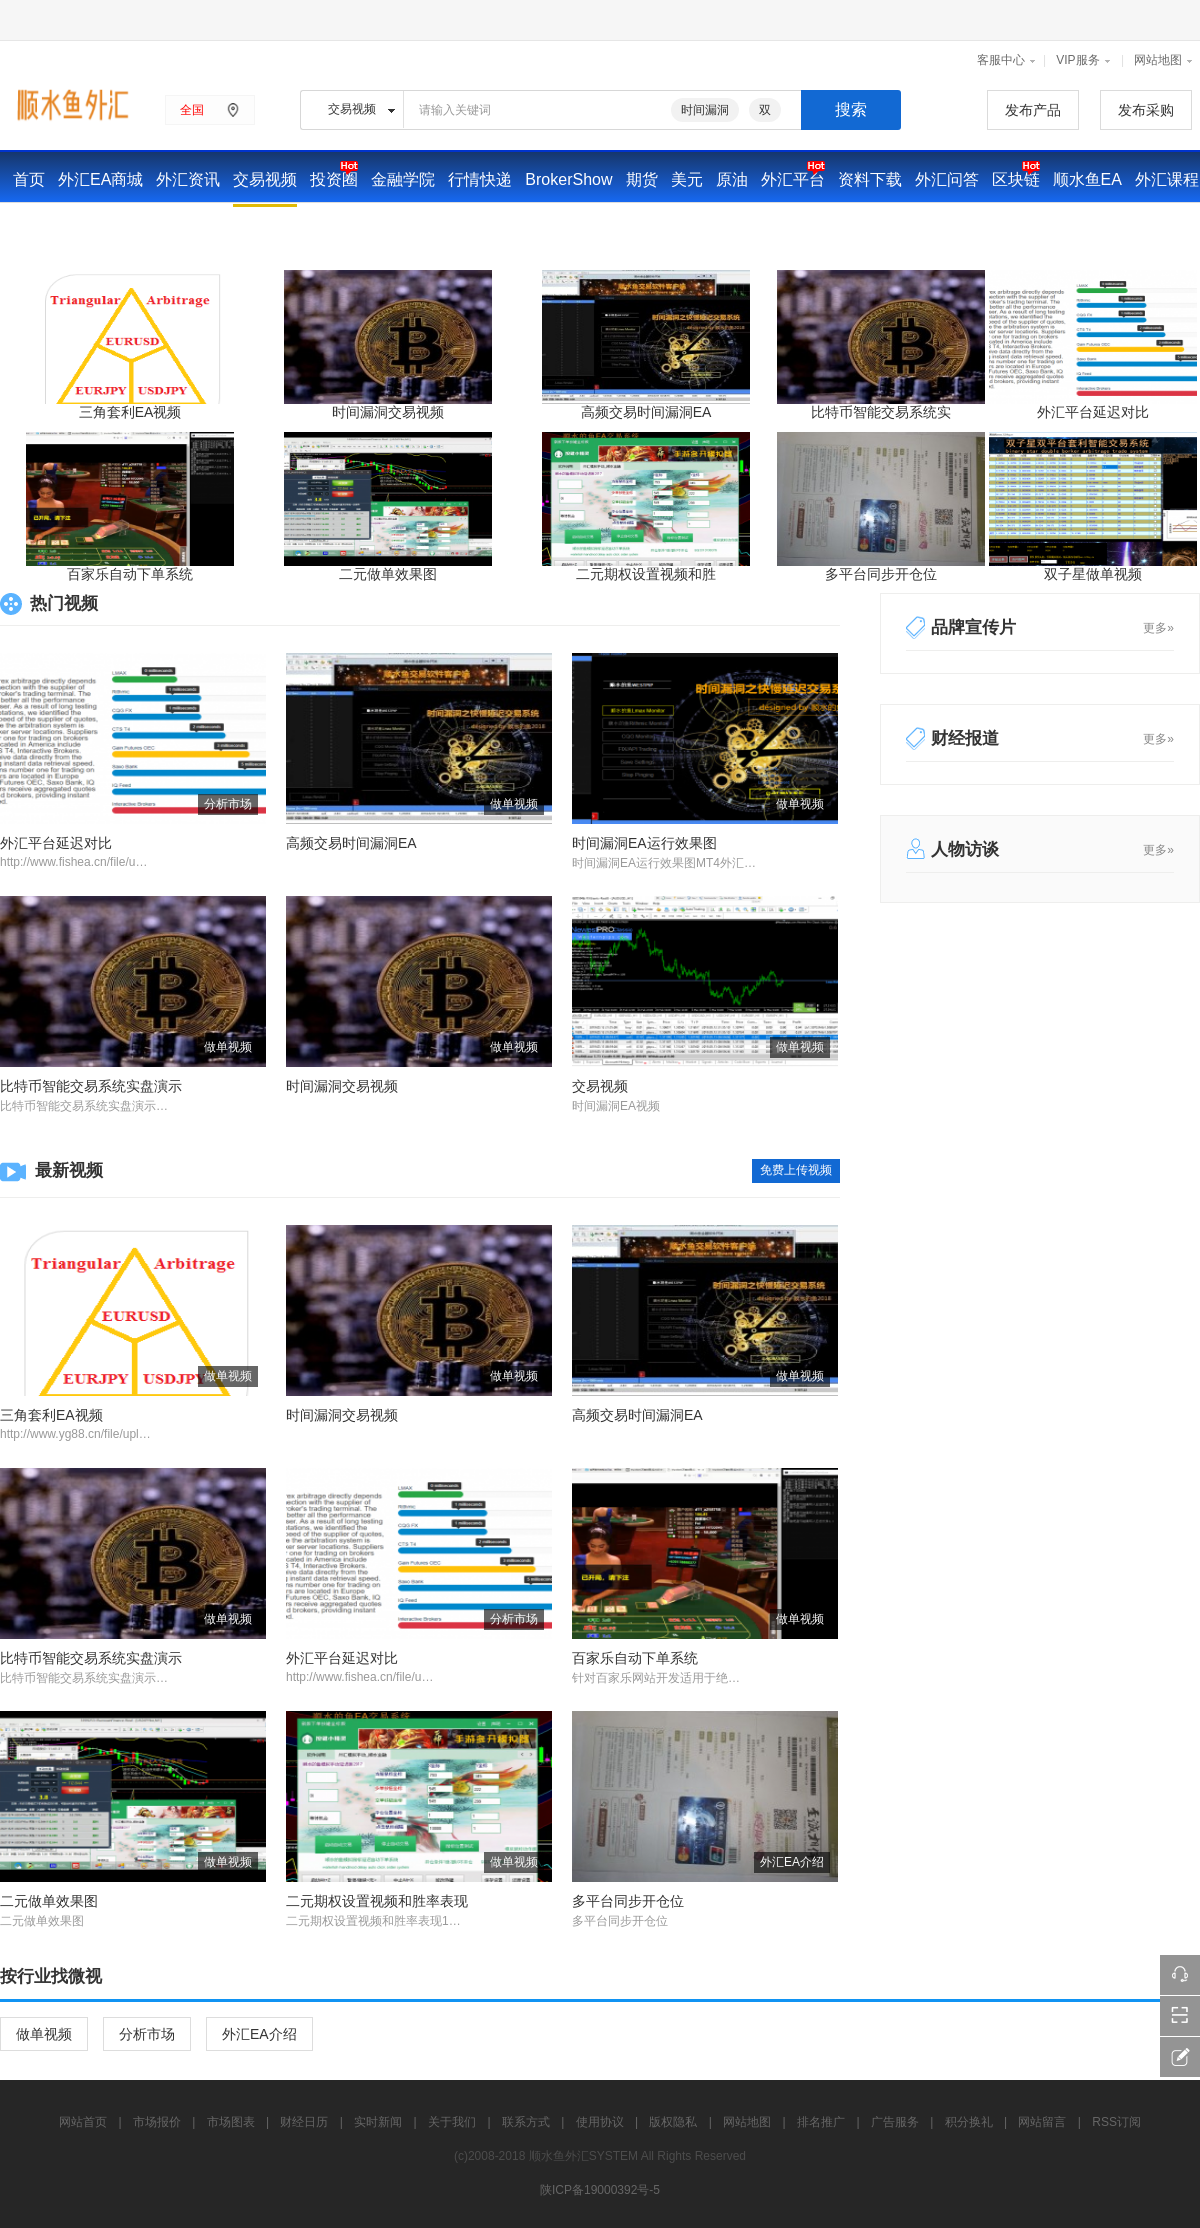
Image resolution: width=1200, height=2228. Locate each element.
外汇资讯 (188, 179)
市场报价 (106, 229)
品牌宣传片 (973, 627)
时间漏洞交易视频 (388, 412)
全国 (192, 110)
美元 (687, 179)
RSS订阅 (1116, 2122)
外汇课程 (1167, 179)
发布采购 (1146, 110)
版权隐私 (673, 2122)
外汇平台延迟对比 (1093, 412)
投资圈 (334, 179)
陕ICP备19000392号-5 (600, 2190)
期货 (642, 179)
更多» (1158, 628)
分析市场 (147, 2034)
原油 (732, 179)
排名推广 (821, 2122)
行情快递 (480, 179)
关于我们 (452, 2122)
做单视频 (44, 2034)
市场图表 (231, 2122)
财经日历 (183, 229)
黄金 (459, 229)
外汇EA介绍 (259, 2034)
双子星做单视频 (1093, 574)
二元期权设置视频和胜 (646, 574)
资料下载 (870, 179)
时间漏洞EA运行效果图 (644, 843)
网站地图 (1158, 60)
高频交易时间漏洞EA (646, 412)
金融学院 (403, 179)
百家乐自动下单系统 (130, 574)
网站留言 (1042, 2122)
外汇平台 (793, 179)
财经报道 (965, 738)
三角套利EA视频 (130, 412)
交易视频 (265, 179)
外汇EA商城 (100, 179)
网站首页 (83, 2122)
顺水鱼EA (1087, 179)
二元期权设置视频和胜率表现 (377, 1901)
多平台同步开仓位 (881, 574)
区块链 (1016, 179)
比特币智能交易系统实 (881, 412)
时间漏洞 (705, 110)
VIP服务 (1077, 60)
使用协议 (600, 2122)
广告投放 (398, 229)
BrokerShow (568, 179)
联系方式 (526, 2122)
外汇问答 (947, 179)
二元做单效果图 (388, 574)
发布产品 (1033, 110)
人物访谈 (965, 849)
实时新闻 (260, 229)
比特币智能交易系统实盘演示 (91, 1086)
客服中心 (1001, 60)
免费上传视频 (796, 1170)
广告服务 (895, 2122)
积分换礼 (969, 2122)
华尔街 (329, 229)
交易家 (37, 229)
